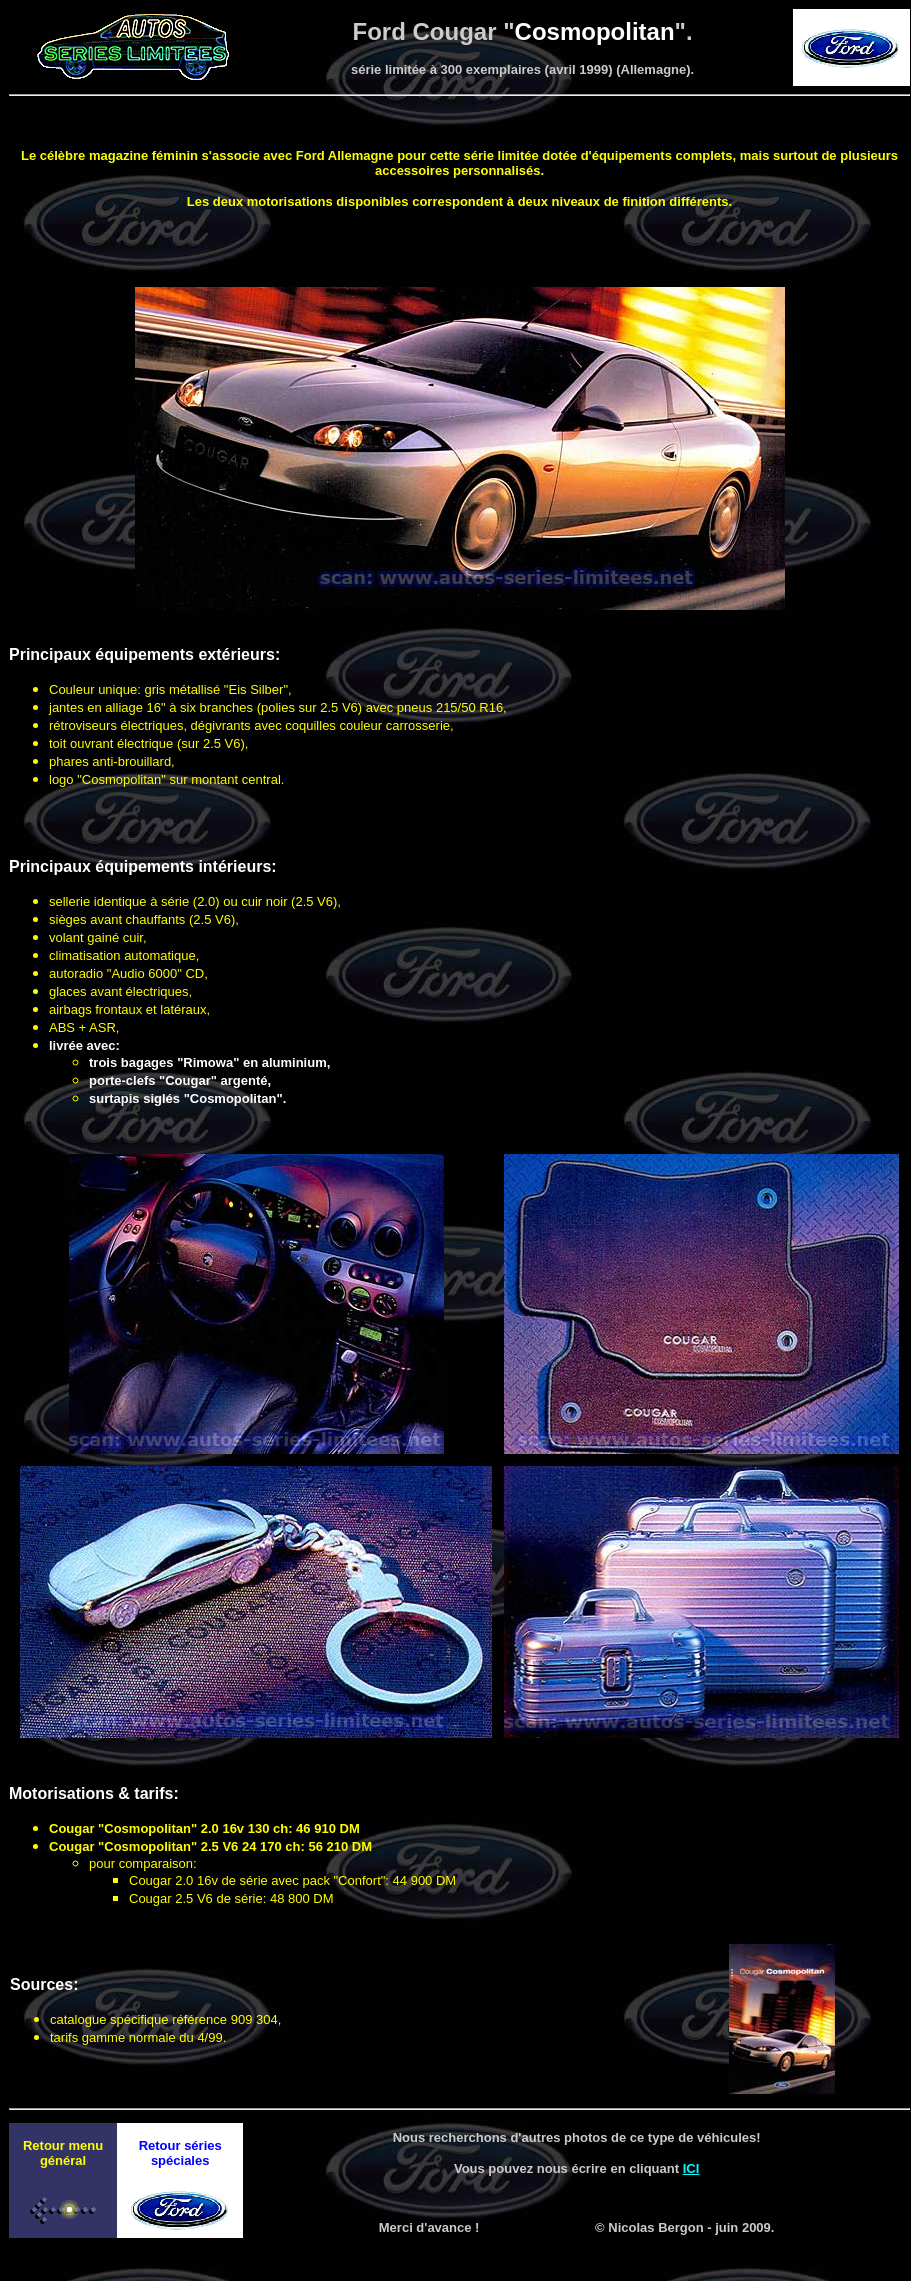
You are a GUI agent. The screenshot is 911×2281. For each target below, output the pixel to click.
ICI (691, 2168)
